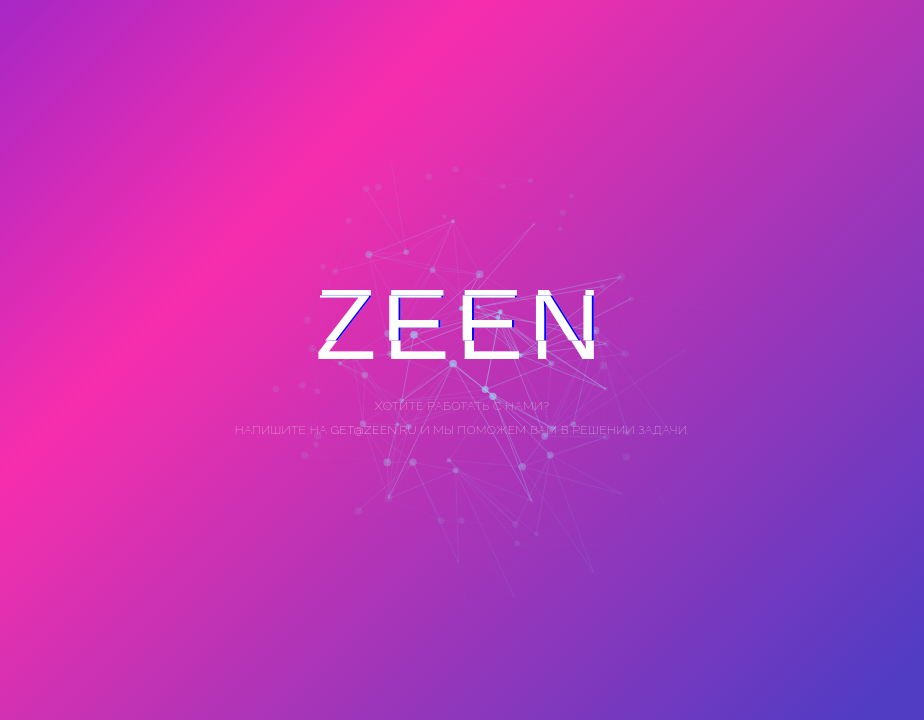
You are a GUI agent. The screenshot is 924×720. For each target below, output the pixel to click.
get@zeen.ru (373, 430)
